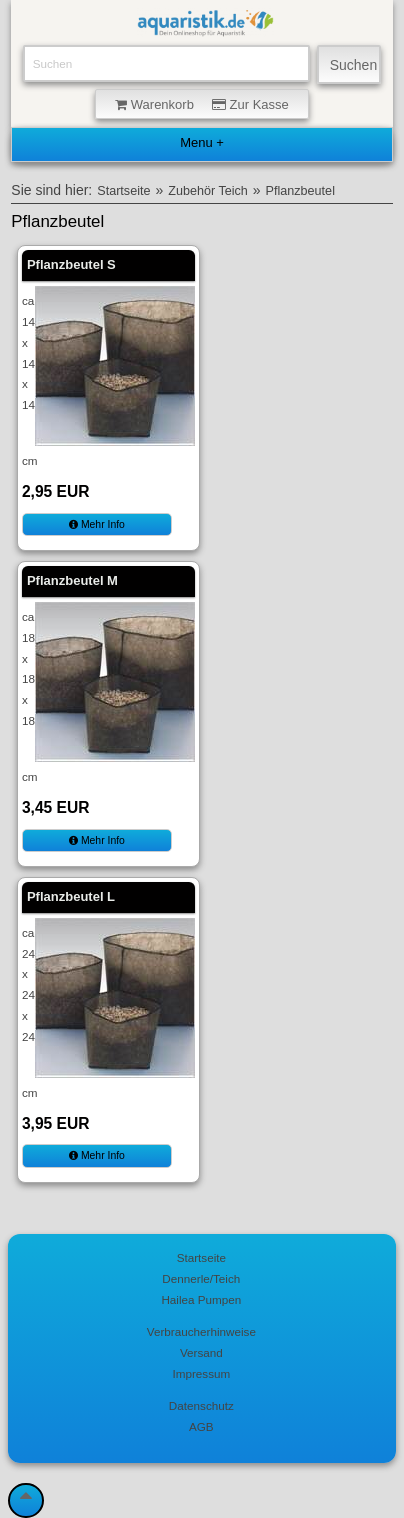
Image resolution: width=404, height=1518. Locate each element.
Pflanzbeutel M (72, 580)
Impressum (201, 1373)
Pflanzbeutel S (71, 264)
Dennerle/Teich (201, 1278)
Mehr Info (97, 524)
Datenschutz (201, 1405)
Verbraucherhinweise (201, 1331)
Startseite (123, 191)
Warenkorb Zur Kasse (202, 104)
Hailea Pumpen (201, 1299)
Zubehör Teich (208, 191)
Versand (201, 1352)
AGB (201, 1426)
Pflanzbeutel (300, 191)
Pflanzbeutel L (71, 896)
